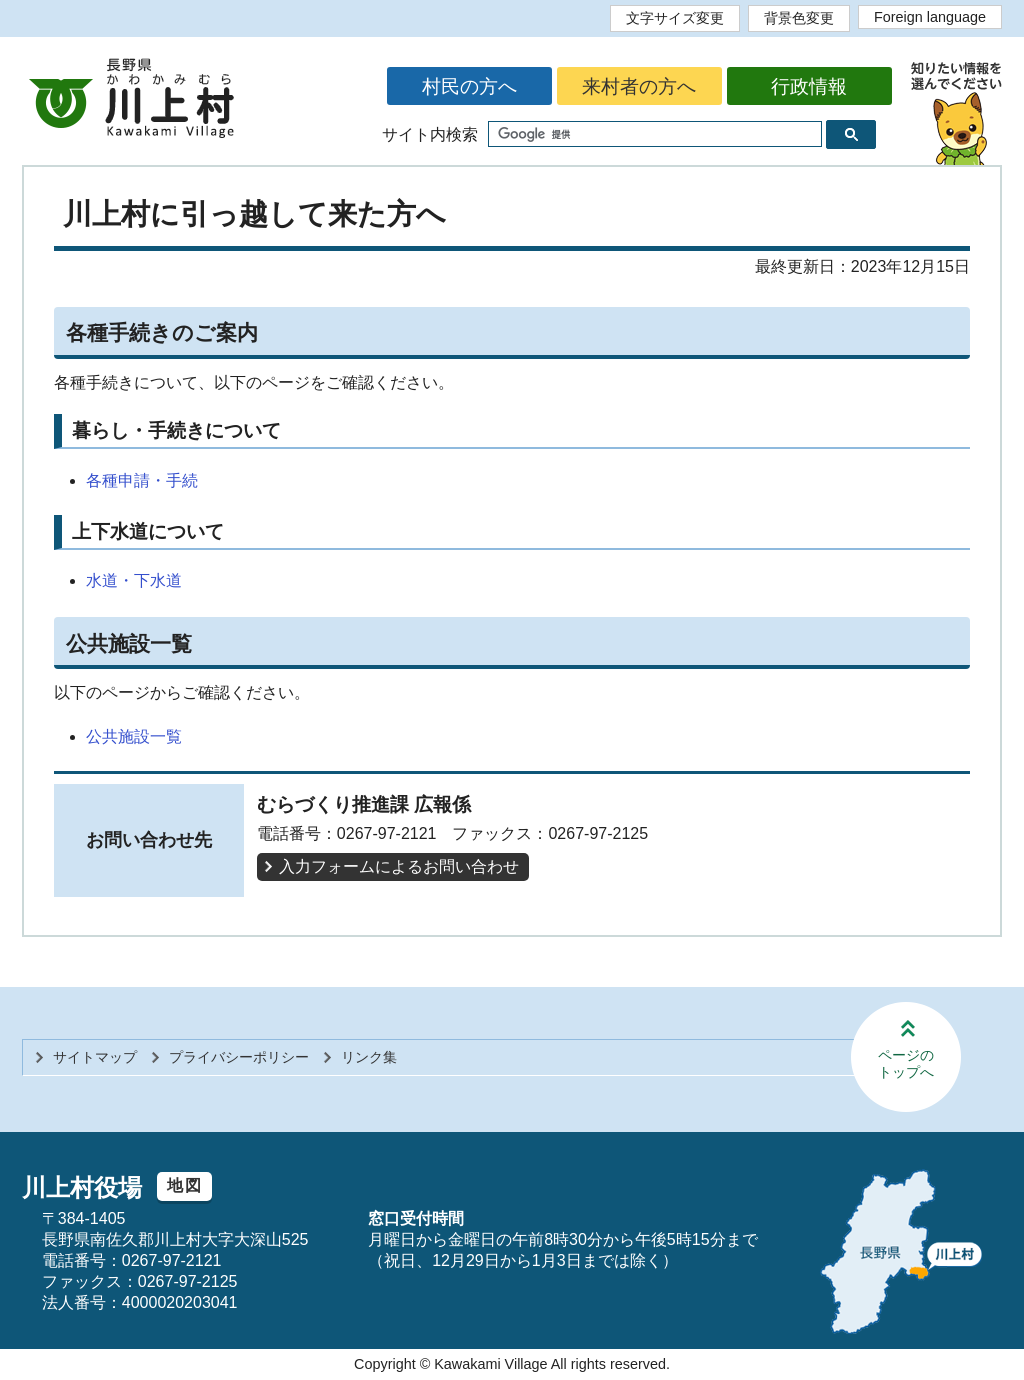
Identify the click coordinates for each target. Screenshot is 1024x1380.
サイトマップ (95, 1057)
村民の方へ (469, 86)
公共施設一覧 (134, 736)
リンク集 (369, 1057)
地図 (184, 1185)
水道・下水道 (134, 580)
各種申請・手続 (142, 480)
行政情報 (809, 86)
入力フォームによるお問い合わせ (399, 866)
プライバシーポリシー (239, 1057)
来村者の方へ (639, 86)
